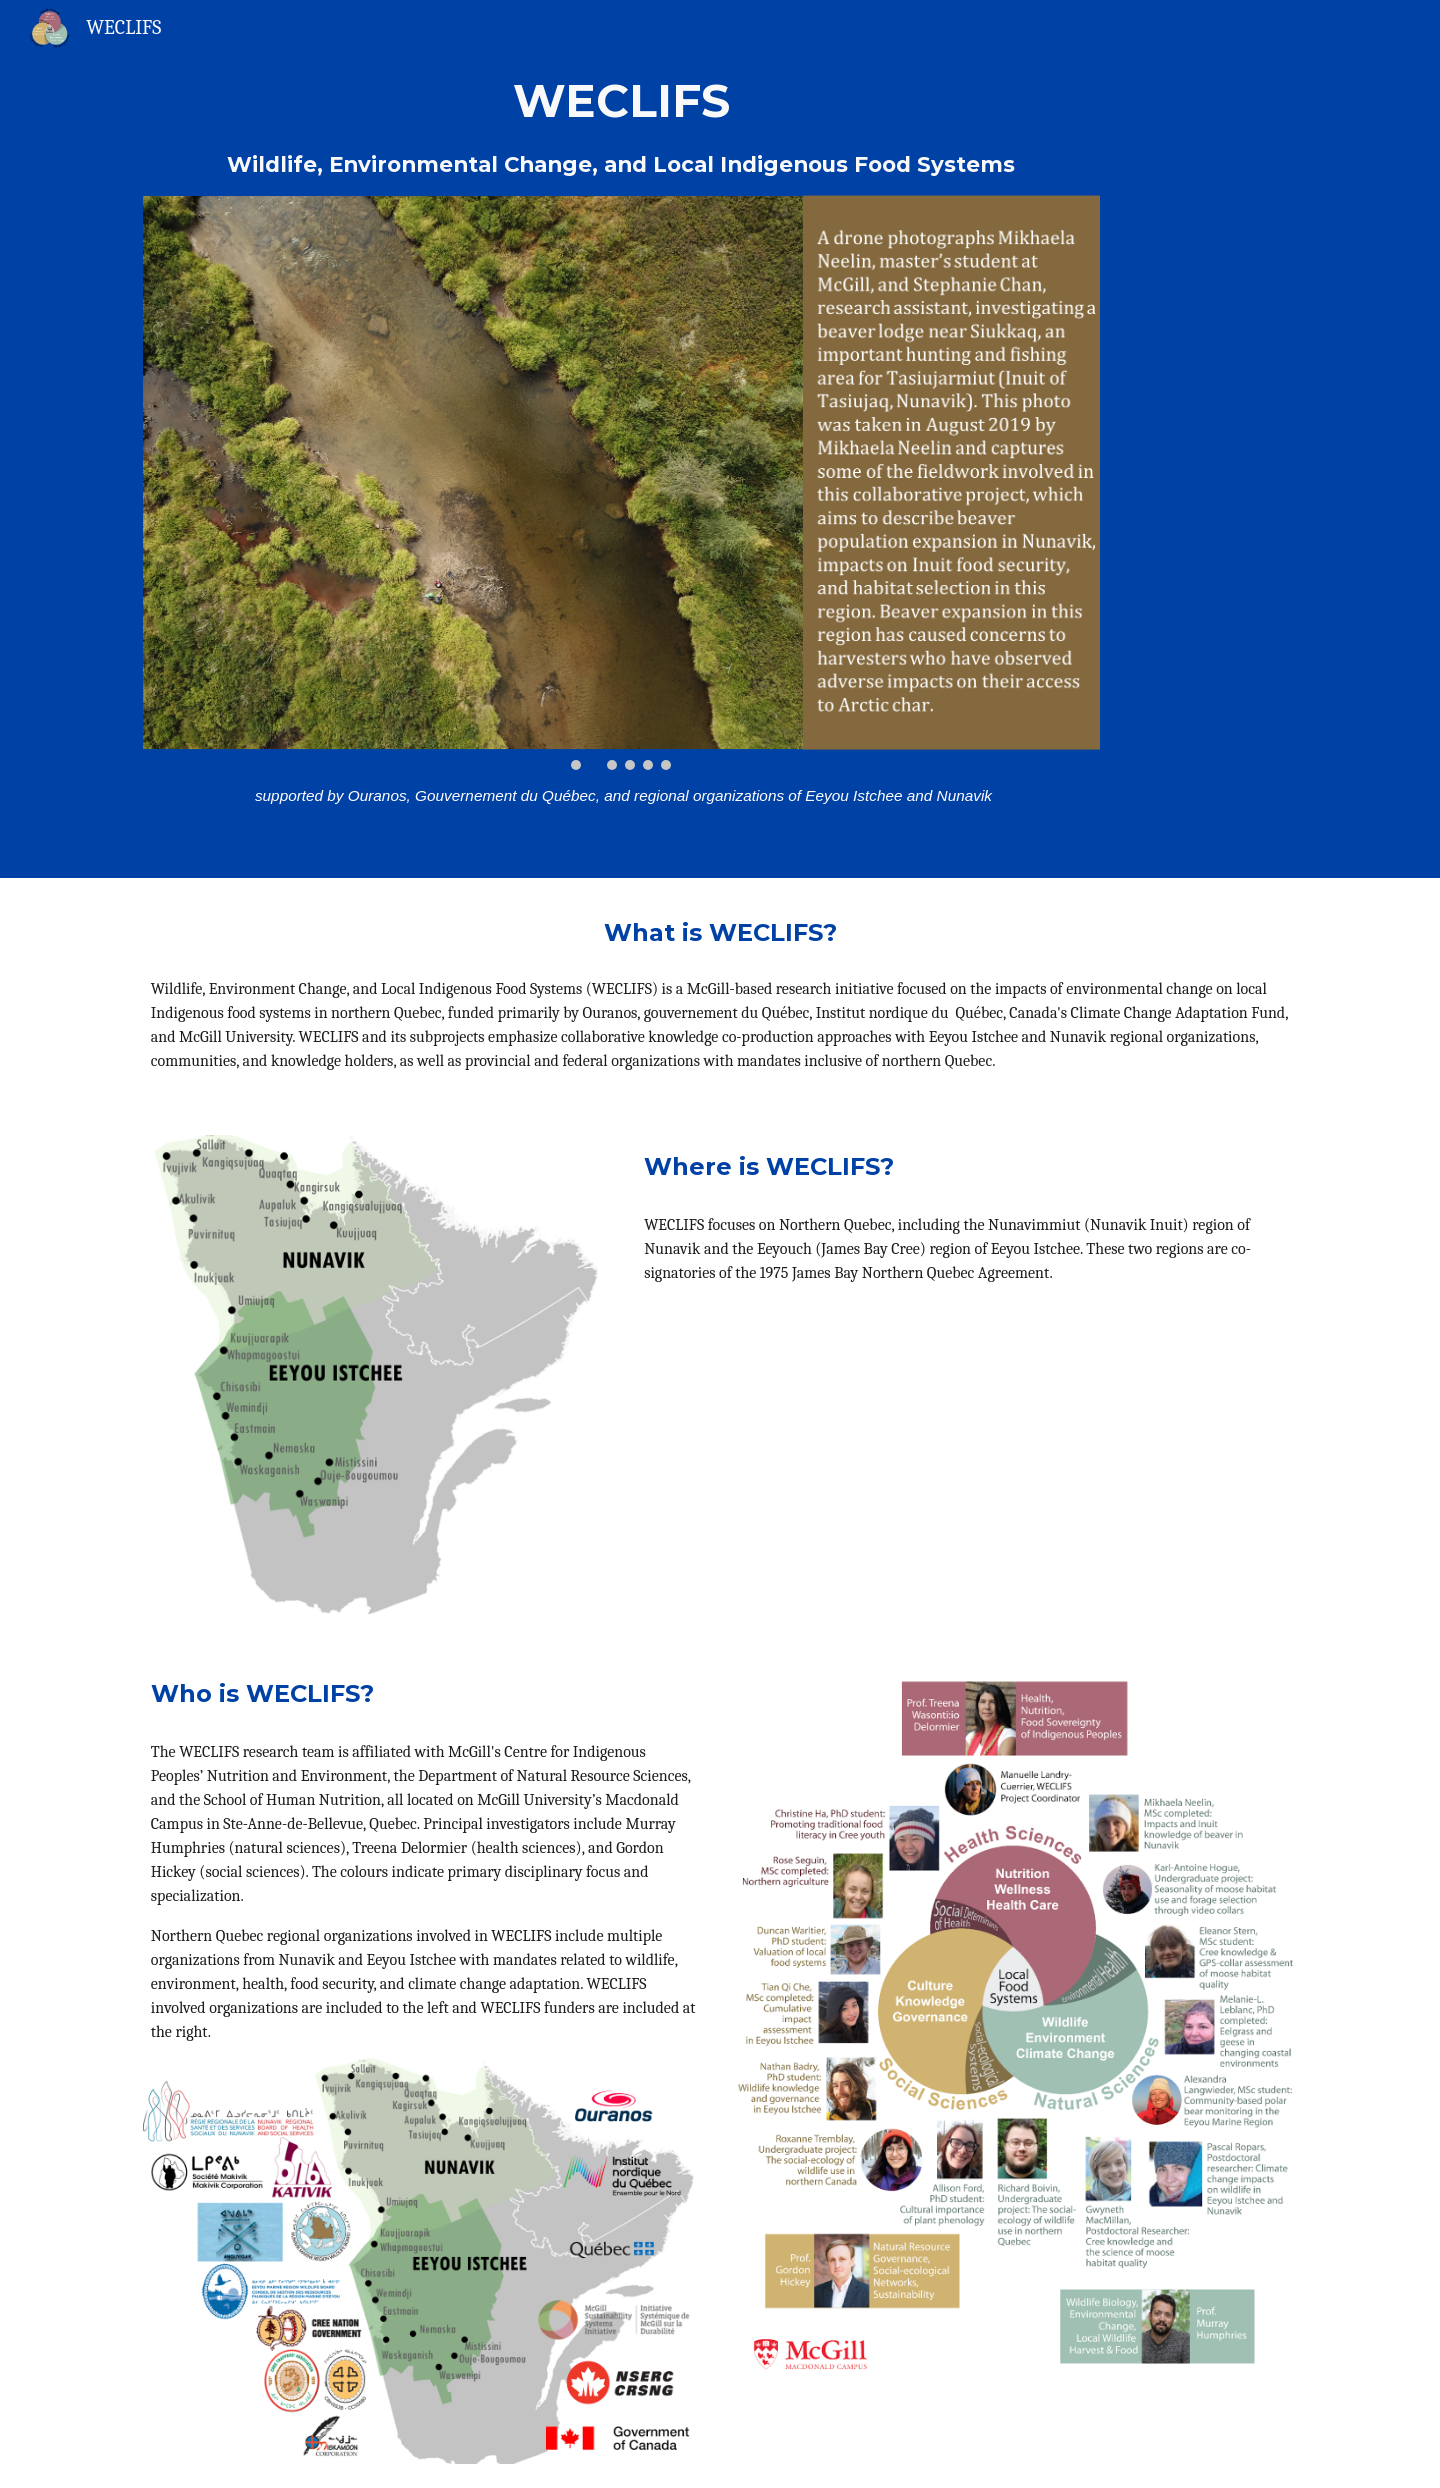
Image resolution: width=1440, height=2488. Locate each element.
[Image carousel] (621, 482)
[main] (621, 125)
